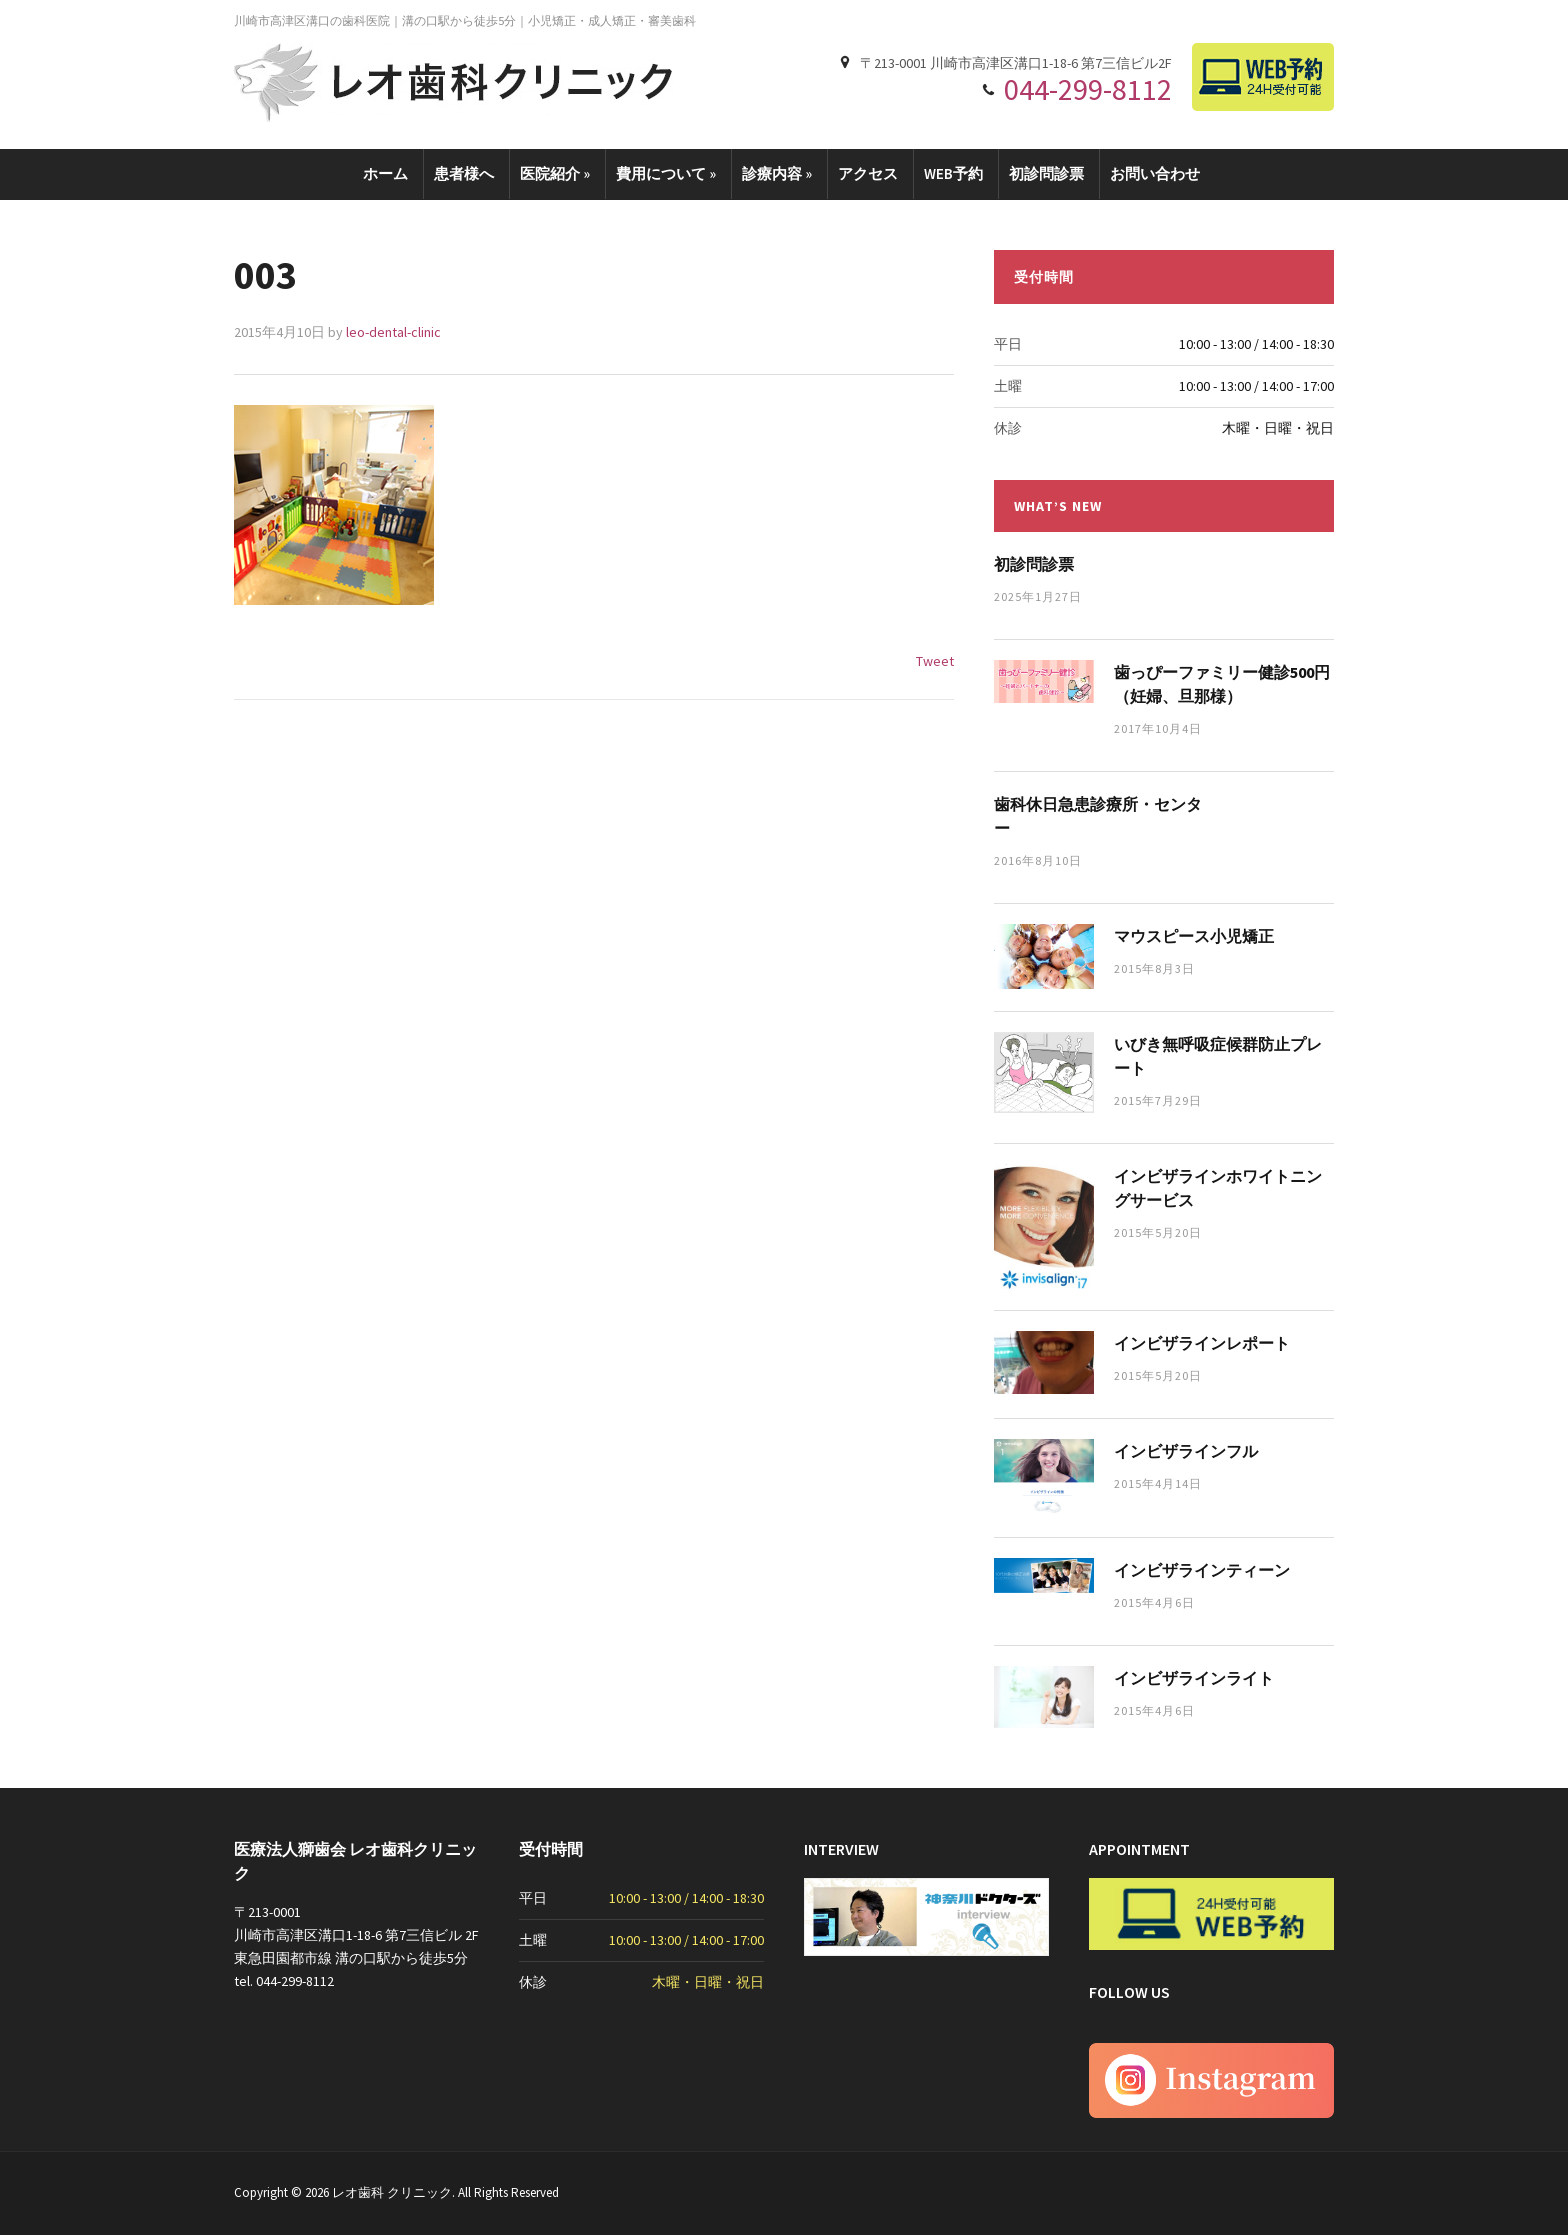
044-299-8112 (1088, 89)
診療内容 (777, 173)
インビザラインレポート (1202, 1343)
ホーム (385, 173)
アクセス (868, 173)
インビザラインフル (1186, 1451)
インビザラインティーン (1202, 1570)
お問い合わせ (1155, 173)
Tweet (935, 661)
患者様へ (464, 173)
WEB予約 (953, 173)
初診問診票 (1046, 173)
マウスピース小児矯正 (1194, 936)
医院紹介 (555, 173)
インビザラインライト (1194, 1678)
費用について (666, 173)
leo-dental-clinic (393, 332)
